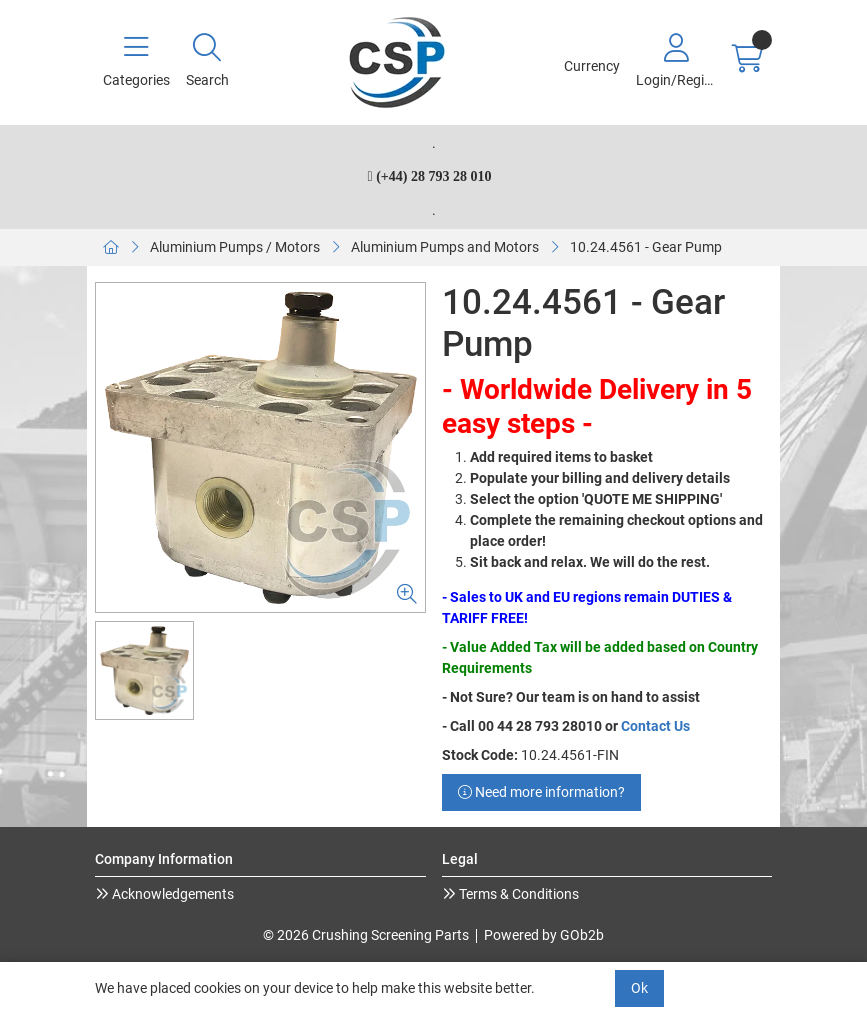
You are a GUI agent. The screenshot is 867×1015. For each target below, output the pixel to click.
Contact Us (655, 726)
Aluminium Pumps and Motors (445, 247)
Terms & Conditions (517, 894)
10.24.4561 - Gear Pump (646, 247)
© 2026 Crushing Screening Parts (366, 935)
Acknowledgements (171, 894)
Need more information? (541, 792)
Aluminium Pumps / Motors (235, 247)
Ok (639, 988)
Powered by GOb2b (544, 935)
